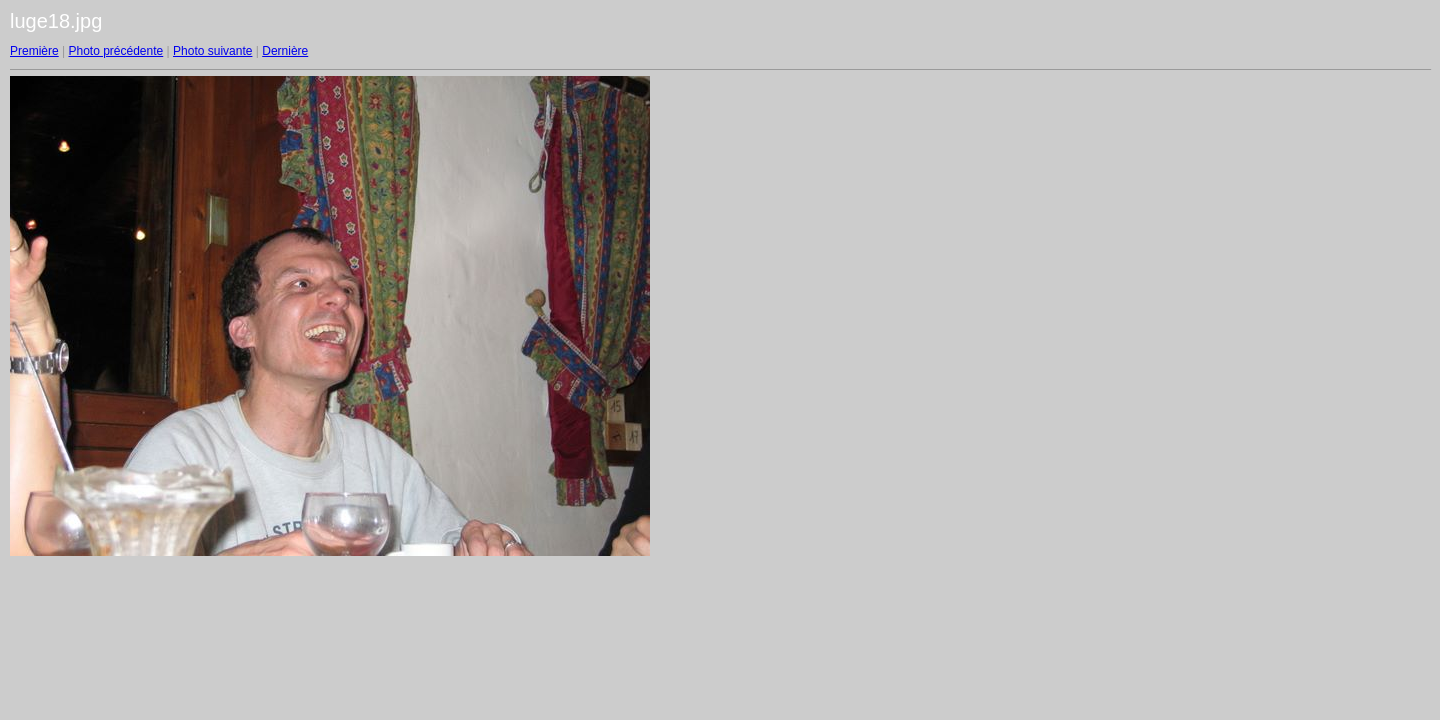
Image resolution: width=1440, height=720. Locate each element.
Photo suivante (212, 51)
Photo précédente (115, 51)
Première (34, 51)
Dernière (285, 51)
